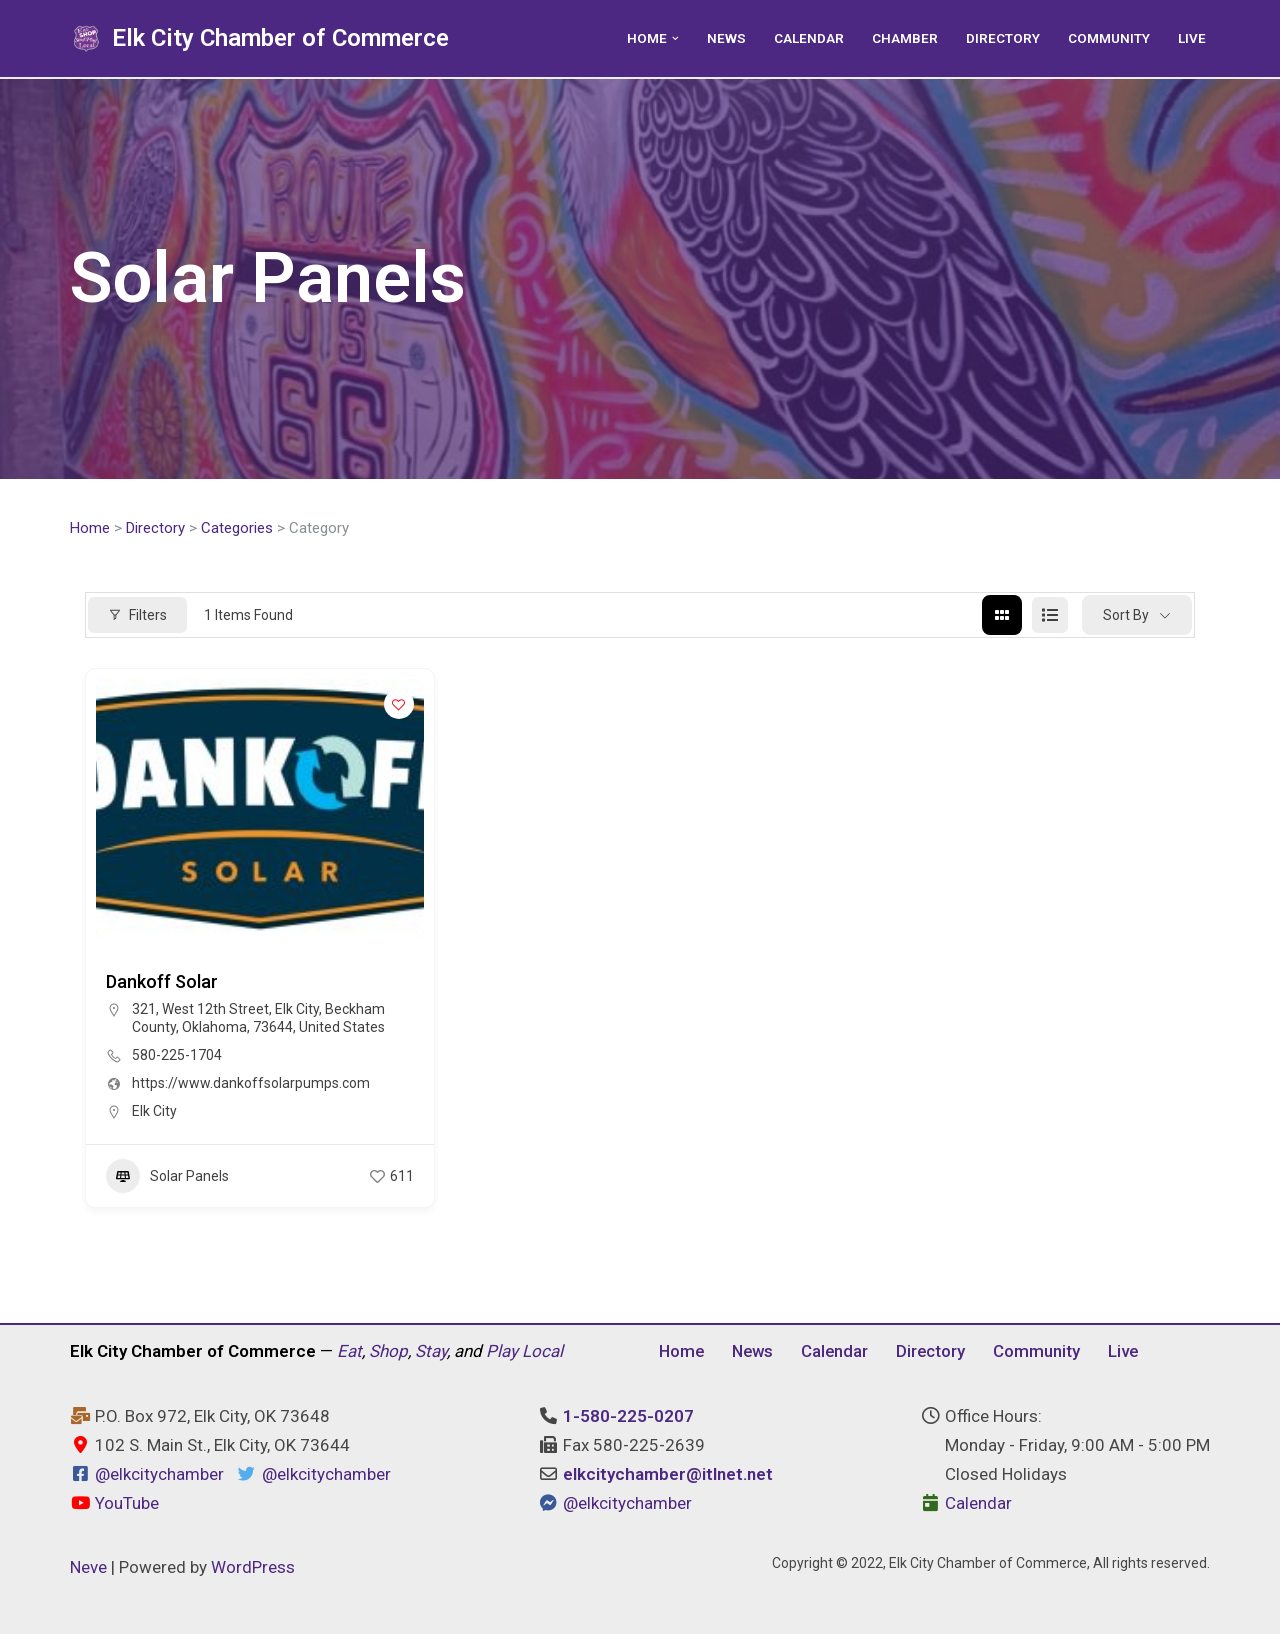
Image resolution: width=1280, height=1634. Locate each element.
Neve (88, 1567)
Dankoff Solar (162, 982)
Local (542, 1351)
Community (1109, 38)
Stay (431, 1351)
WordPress (253, 1567)
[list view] (1050, 616)
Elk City (154, 1112)
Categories (237, 528)
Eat (349, 1351)
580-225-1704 (177, 1056)
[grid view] (1002, 616)
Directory (1003, 38)
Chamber (905, 38)
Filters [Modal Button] (137, 615)
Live (1192, 38)
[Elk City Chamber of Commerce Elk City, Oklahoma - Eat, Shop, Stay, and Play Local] (259, 38)
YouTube (114, 1504)
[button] (675, 38)
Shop (388, 1351)
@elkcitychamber (159, 1475)
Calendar (809, 38)
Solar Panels (167, 1177)
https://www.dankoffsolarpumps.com (251, 1084)
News (726, 38)
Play (502, 1351)
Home (90, 528)
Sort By (1126, 615)
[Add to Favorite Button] (399, 705)
